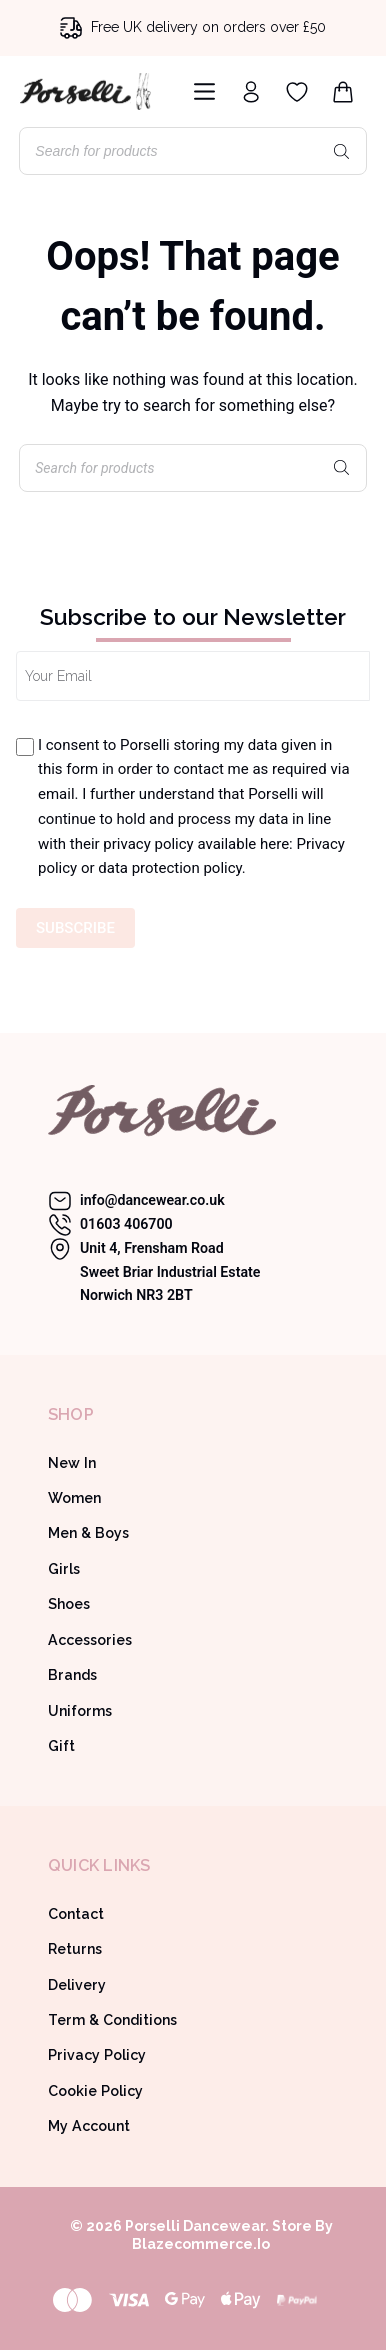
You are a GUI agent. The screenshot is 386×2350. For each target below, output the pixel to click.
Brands (72, 1675)
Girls (64, 1569)
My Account (89, 2126)
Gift (61, 1746)
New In (72, 1463)
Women (74, 1498)
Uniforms (80, 1711)
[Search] (342, 151)
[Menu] (200, 91)
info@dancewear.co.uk (152, 1200)
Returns (75, 1949)
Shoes (69, 1604)
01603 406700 (126, 1224)
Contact (76, 1914)
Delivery (77, 1985)
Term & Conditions (112, 2020)
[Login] (251, 92)
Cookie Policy (95, 2091)
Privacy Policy (97, 2055)
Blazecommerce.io (201, 2244)
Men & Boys (88, 1533)
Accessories (90, 1640)
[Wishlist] (297, 92)
